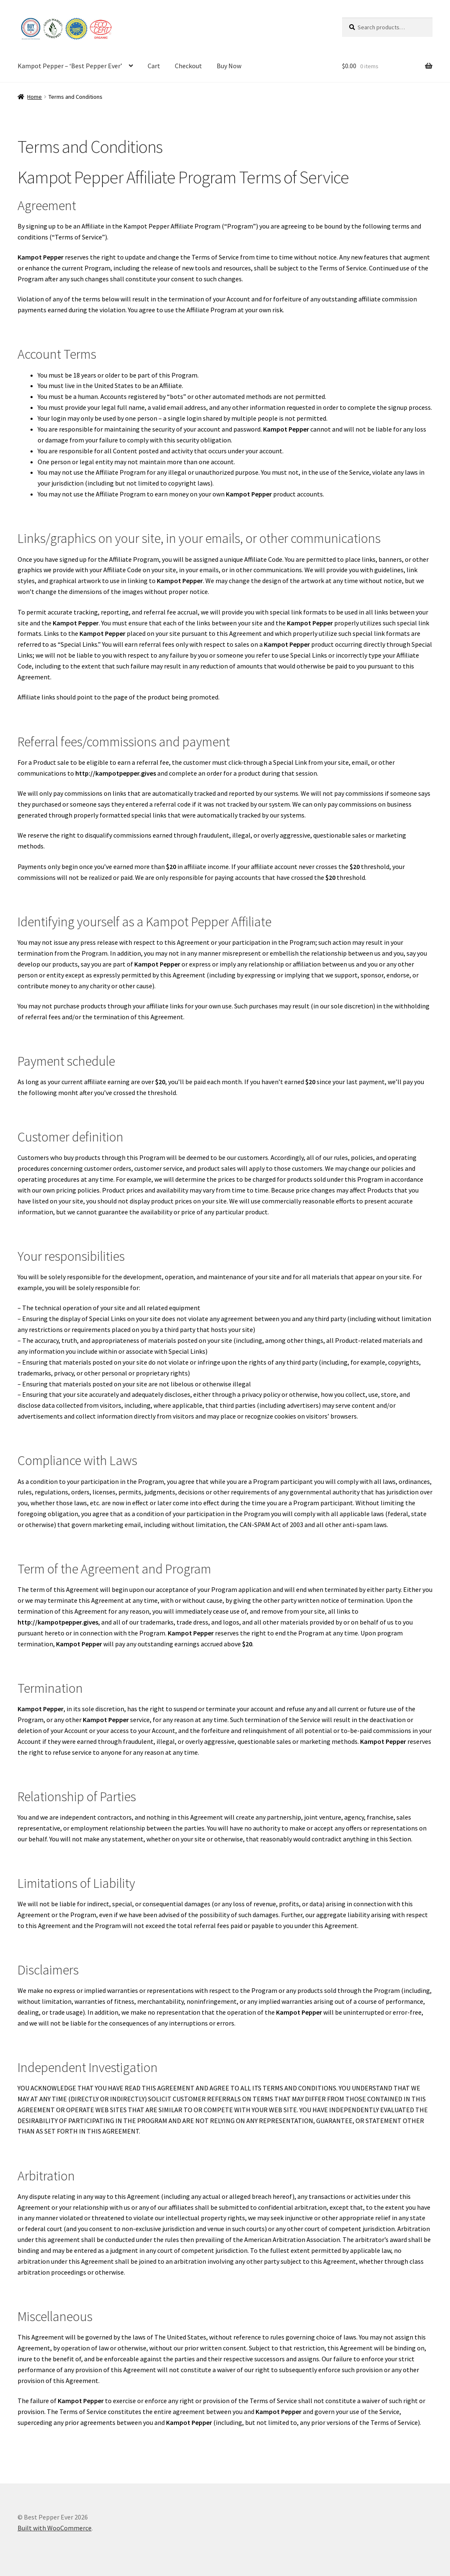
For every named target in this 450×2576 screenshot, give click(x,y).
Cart (154, 66)
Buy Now (229, 66)
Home (34, 96)
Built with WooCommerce (55, 2528)
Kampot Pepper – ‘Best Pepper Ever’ (70, 66)
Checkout (188, 66)
